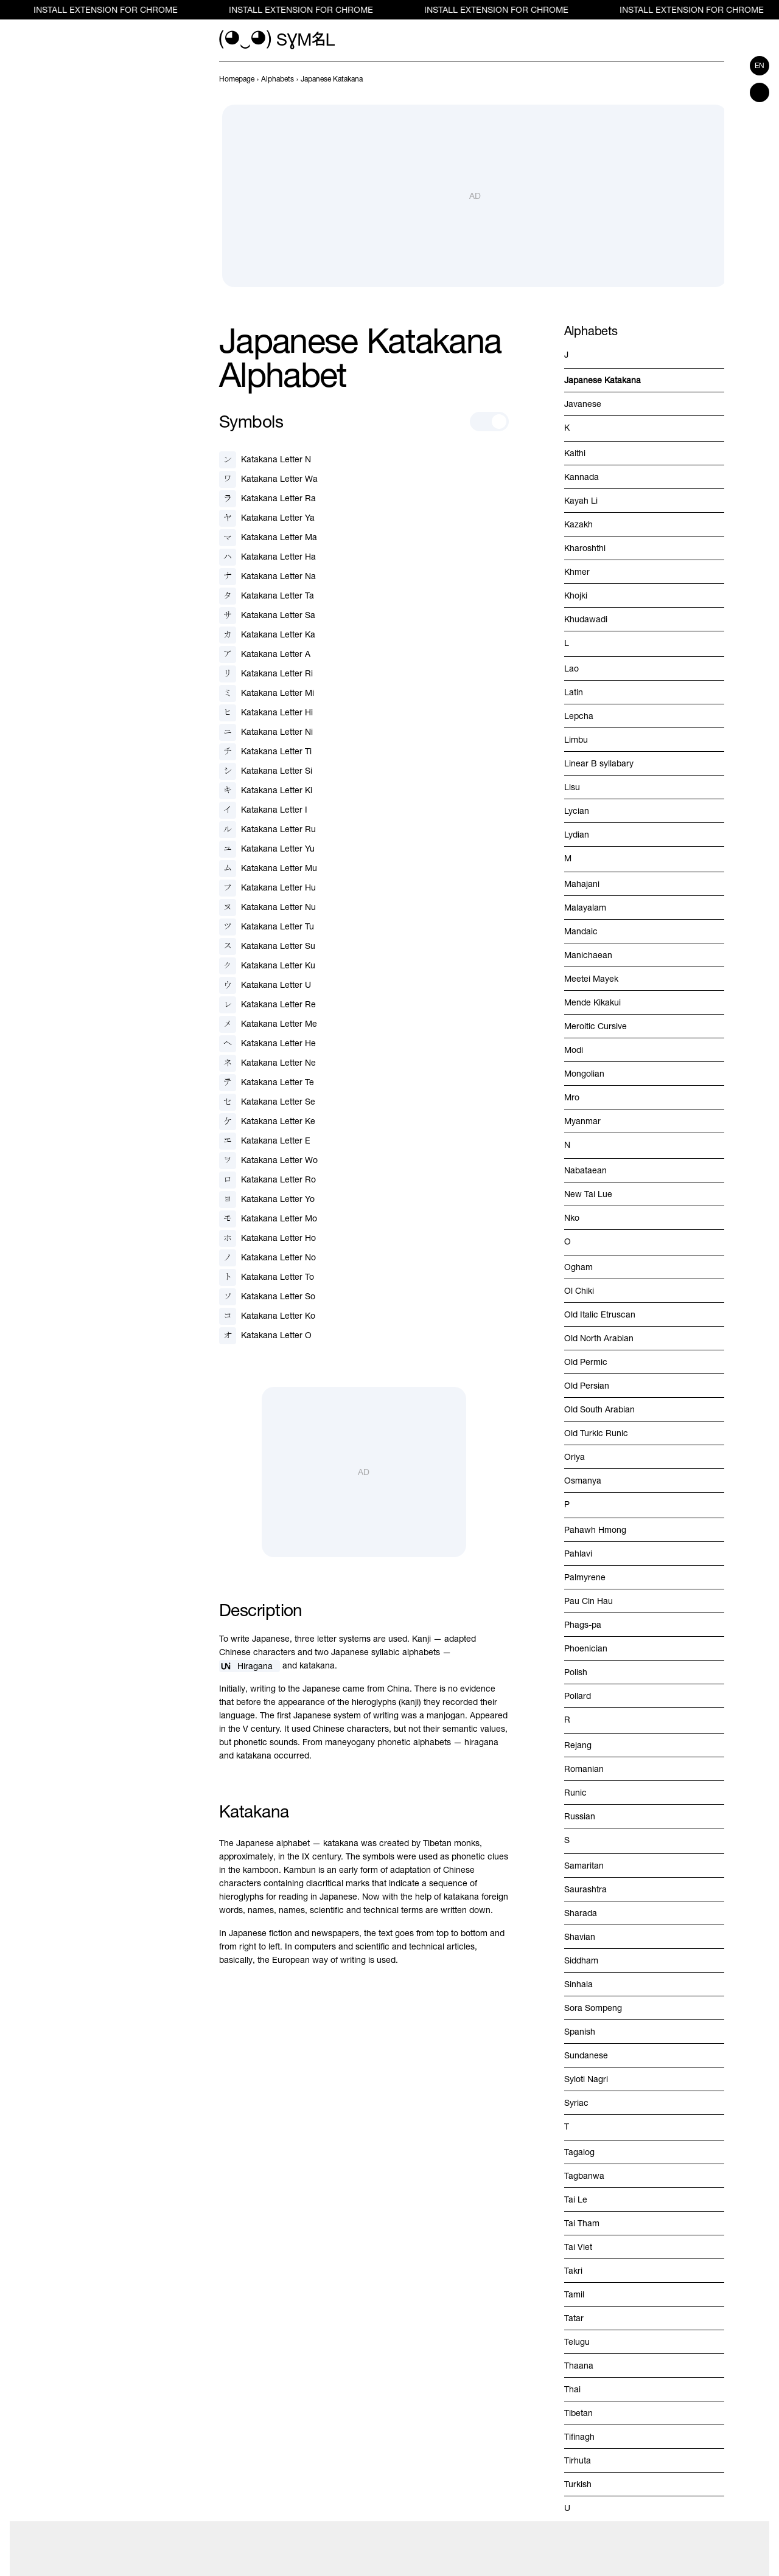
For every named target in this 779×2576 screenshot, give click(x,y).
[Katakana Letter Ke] (267, 1121)
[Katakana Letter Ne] (267, 1063)
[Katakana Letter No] (267, 1257)
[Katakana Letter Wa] (268, 479)
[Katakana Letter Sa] (267, 615)
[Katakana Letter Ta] (266, 596)
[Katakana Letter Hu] (267, 888)
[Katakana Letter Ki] (265, 790)
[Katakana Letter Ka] (267, 635)
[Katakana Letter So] (267, 1296)
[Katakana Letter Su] (267, 946)
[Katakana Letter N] (265, 459)
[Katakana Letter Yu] (267, 849)
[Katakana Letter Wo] (268, 1160)
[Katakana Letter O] (265, 1335)
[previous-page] (236, 79)
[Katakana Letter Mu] (268, 868)
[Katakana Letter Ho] (267, 1238)
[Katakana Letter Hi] (266, 712)
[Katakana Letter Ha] (267, 557)
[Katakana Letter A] (264, 654)
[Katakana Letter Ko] (267, 1316)
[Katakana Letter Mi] (266, 693)
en (759, 65)
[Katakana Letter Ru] (267, 829)
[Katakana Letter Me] (268, 1024)
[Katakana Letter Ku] (267, 965)
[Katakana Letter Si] (265, 771)
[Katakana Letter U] (265, 985)
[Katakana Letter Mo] (268, 1218)
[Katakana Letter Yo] (267, 1199)
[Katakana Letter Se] (267, 1102)
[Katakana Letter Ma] (268, 537)
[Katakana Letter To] (266, 1277)
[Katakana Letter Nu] (267, 907)
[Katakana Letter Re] (267, 1004)
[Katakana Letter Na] (267, 576)
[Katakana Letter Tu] (266, 927)
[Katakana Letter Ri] (266, 673)
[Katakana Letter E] (264, 1141)
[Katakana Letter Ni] (266, 732)
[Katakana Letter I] (263, 810)
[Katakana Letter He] (267, 1043)
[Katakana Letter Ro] (267, 1180)
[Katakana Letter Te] (266, 1082)
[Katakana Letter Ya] (267, 518)
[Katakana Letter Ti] (265, 751)
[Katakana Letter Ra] (267, 498)
